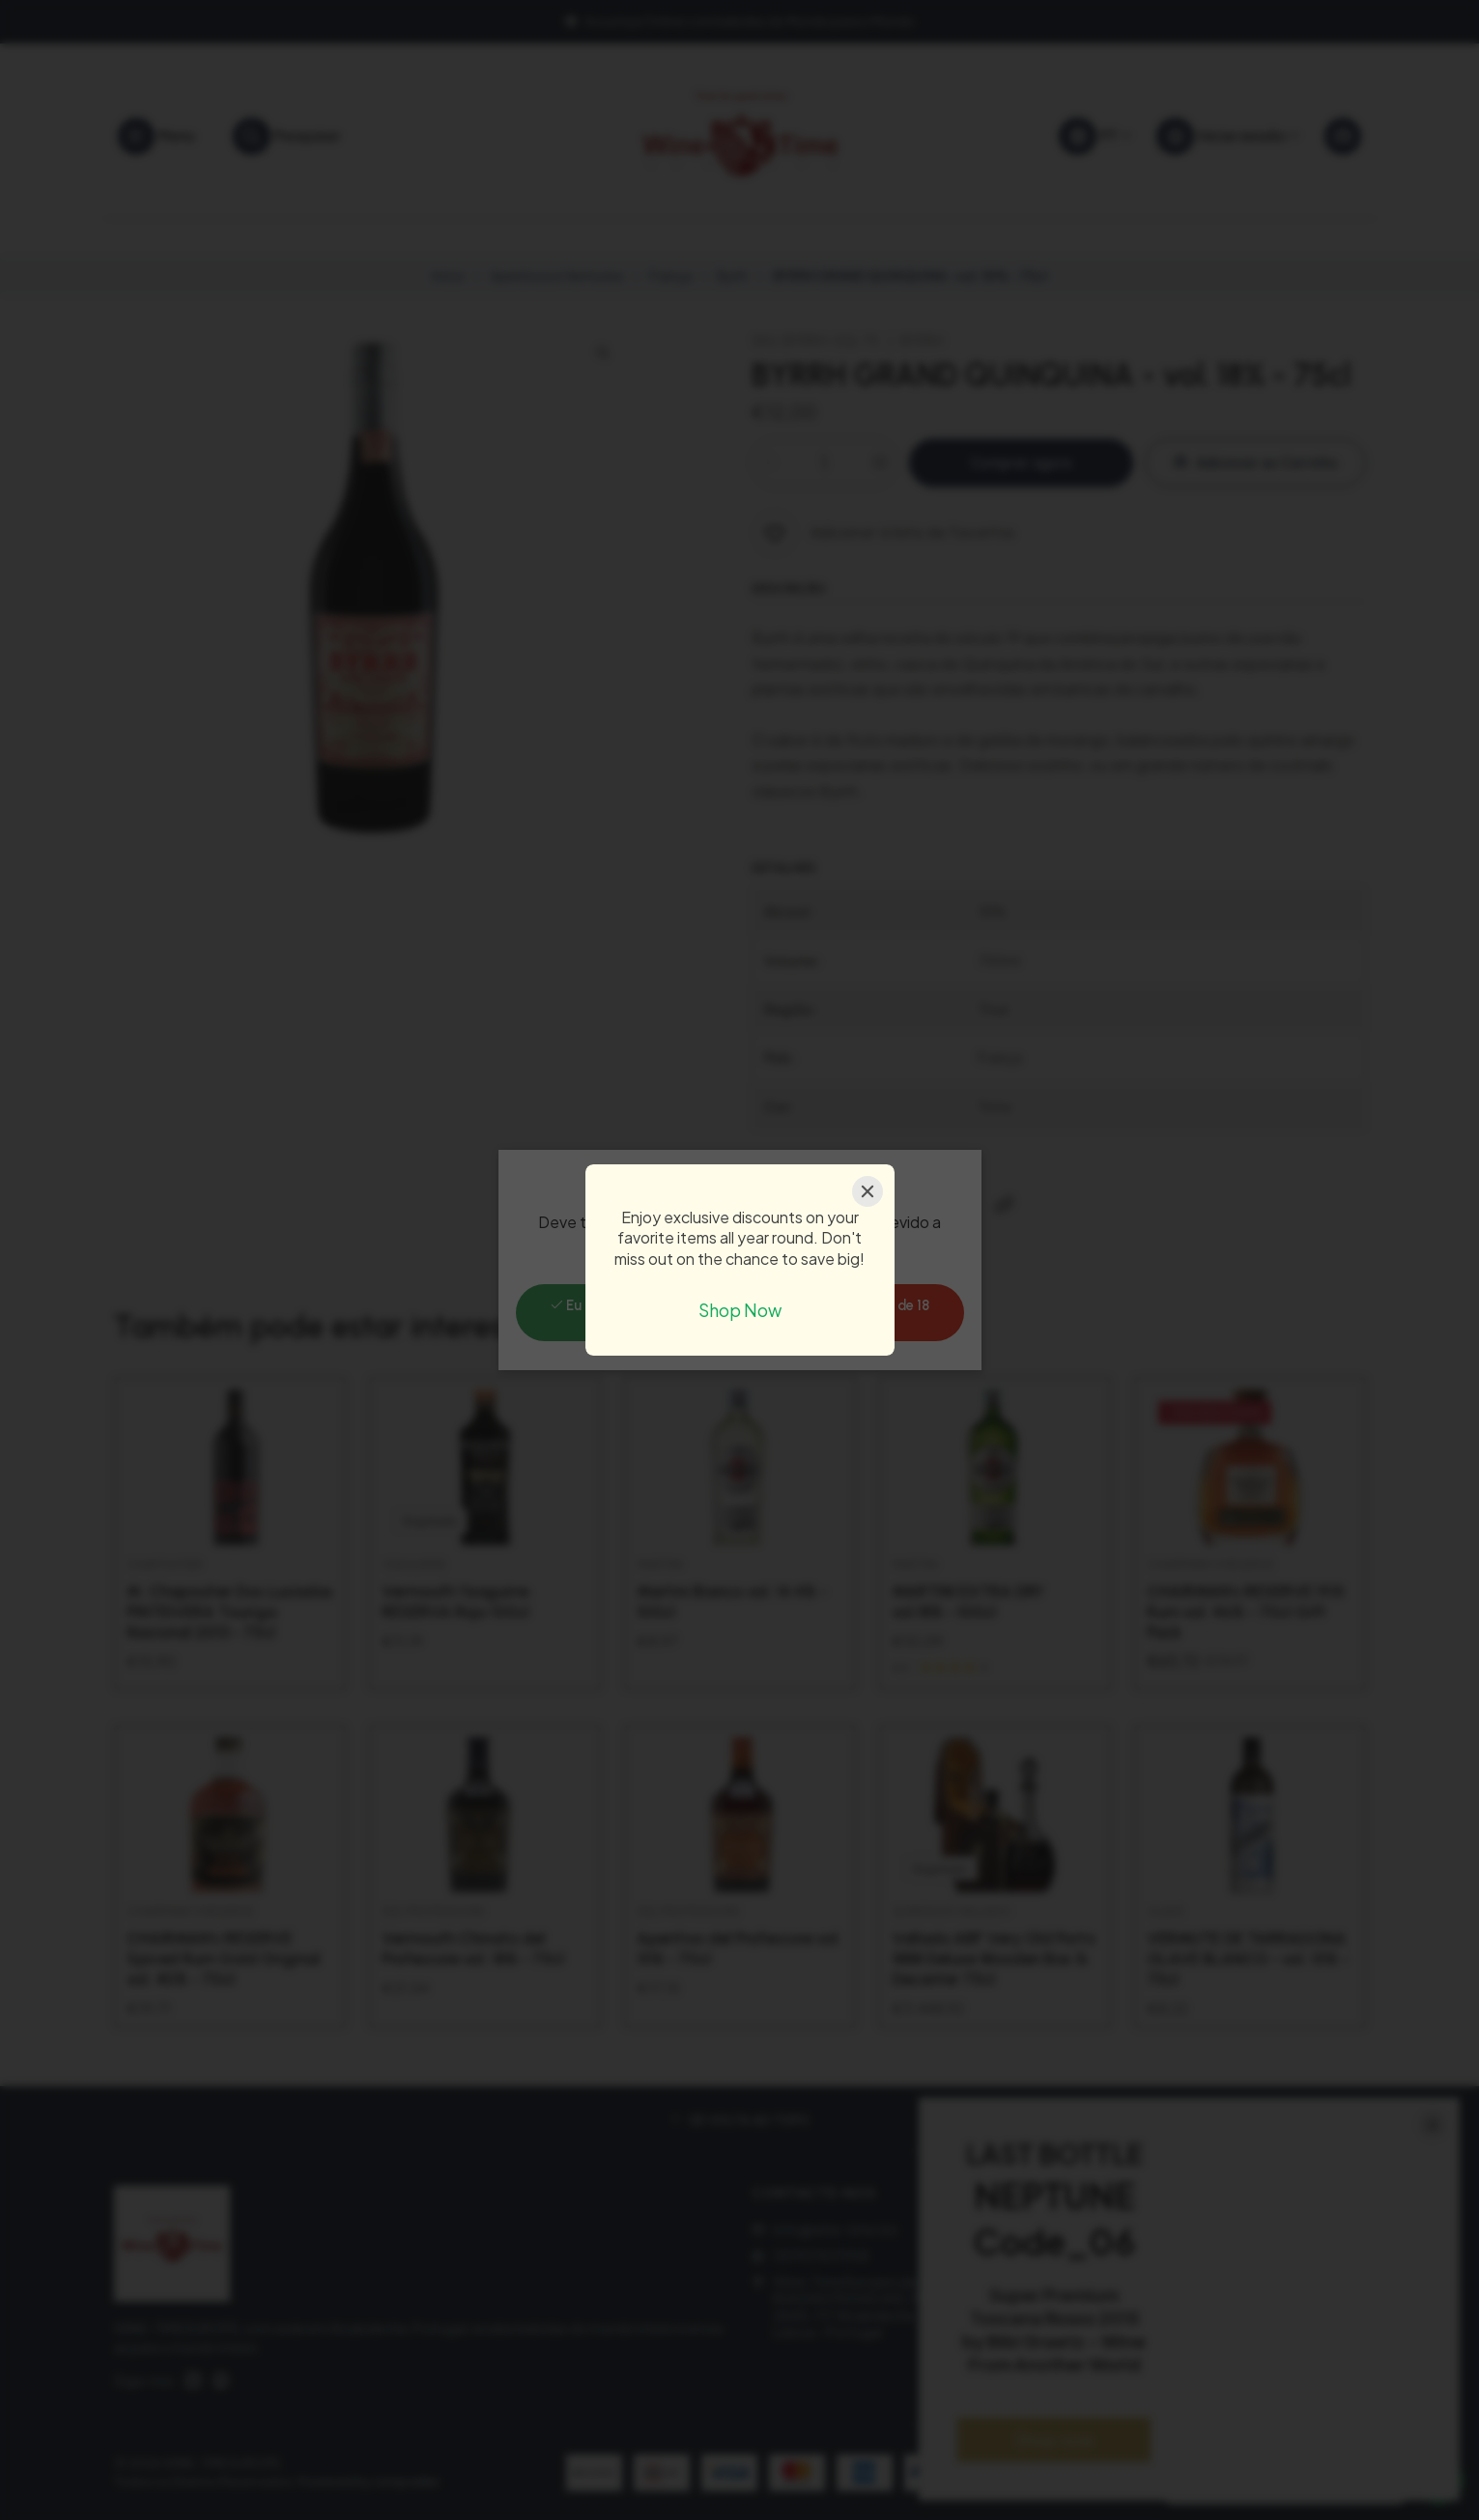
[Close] (867, 1191)
